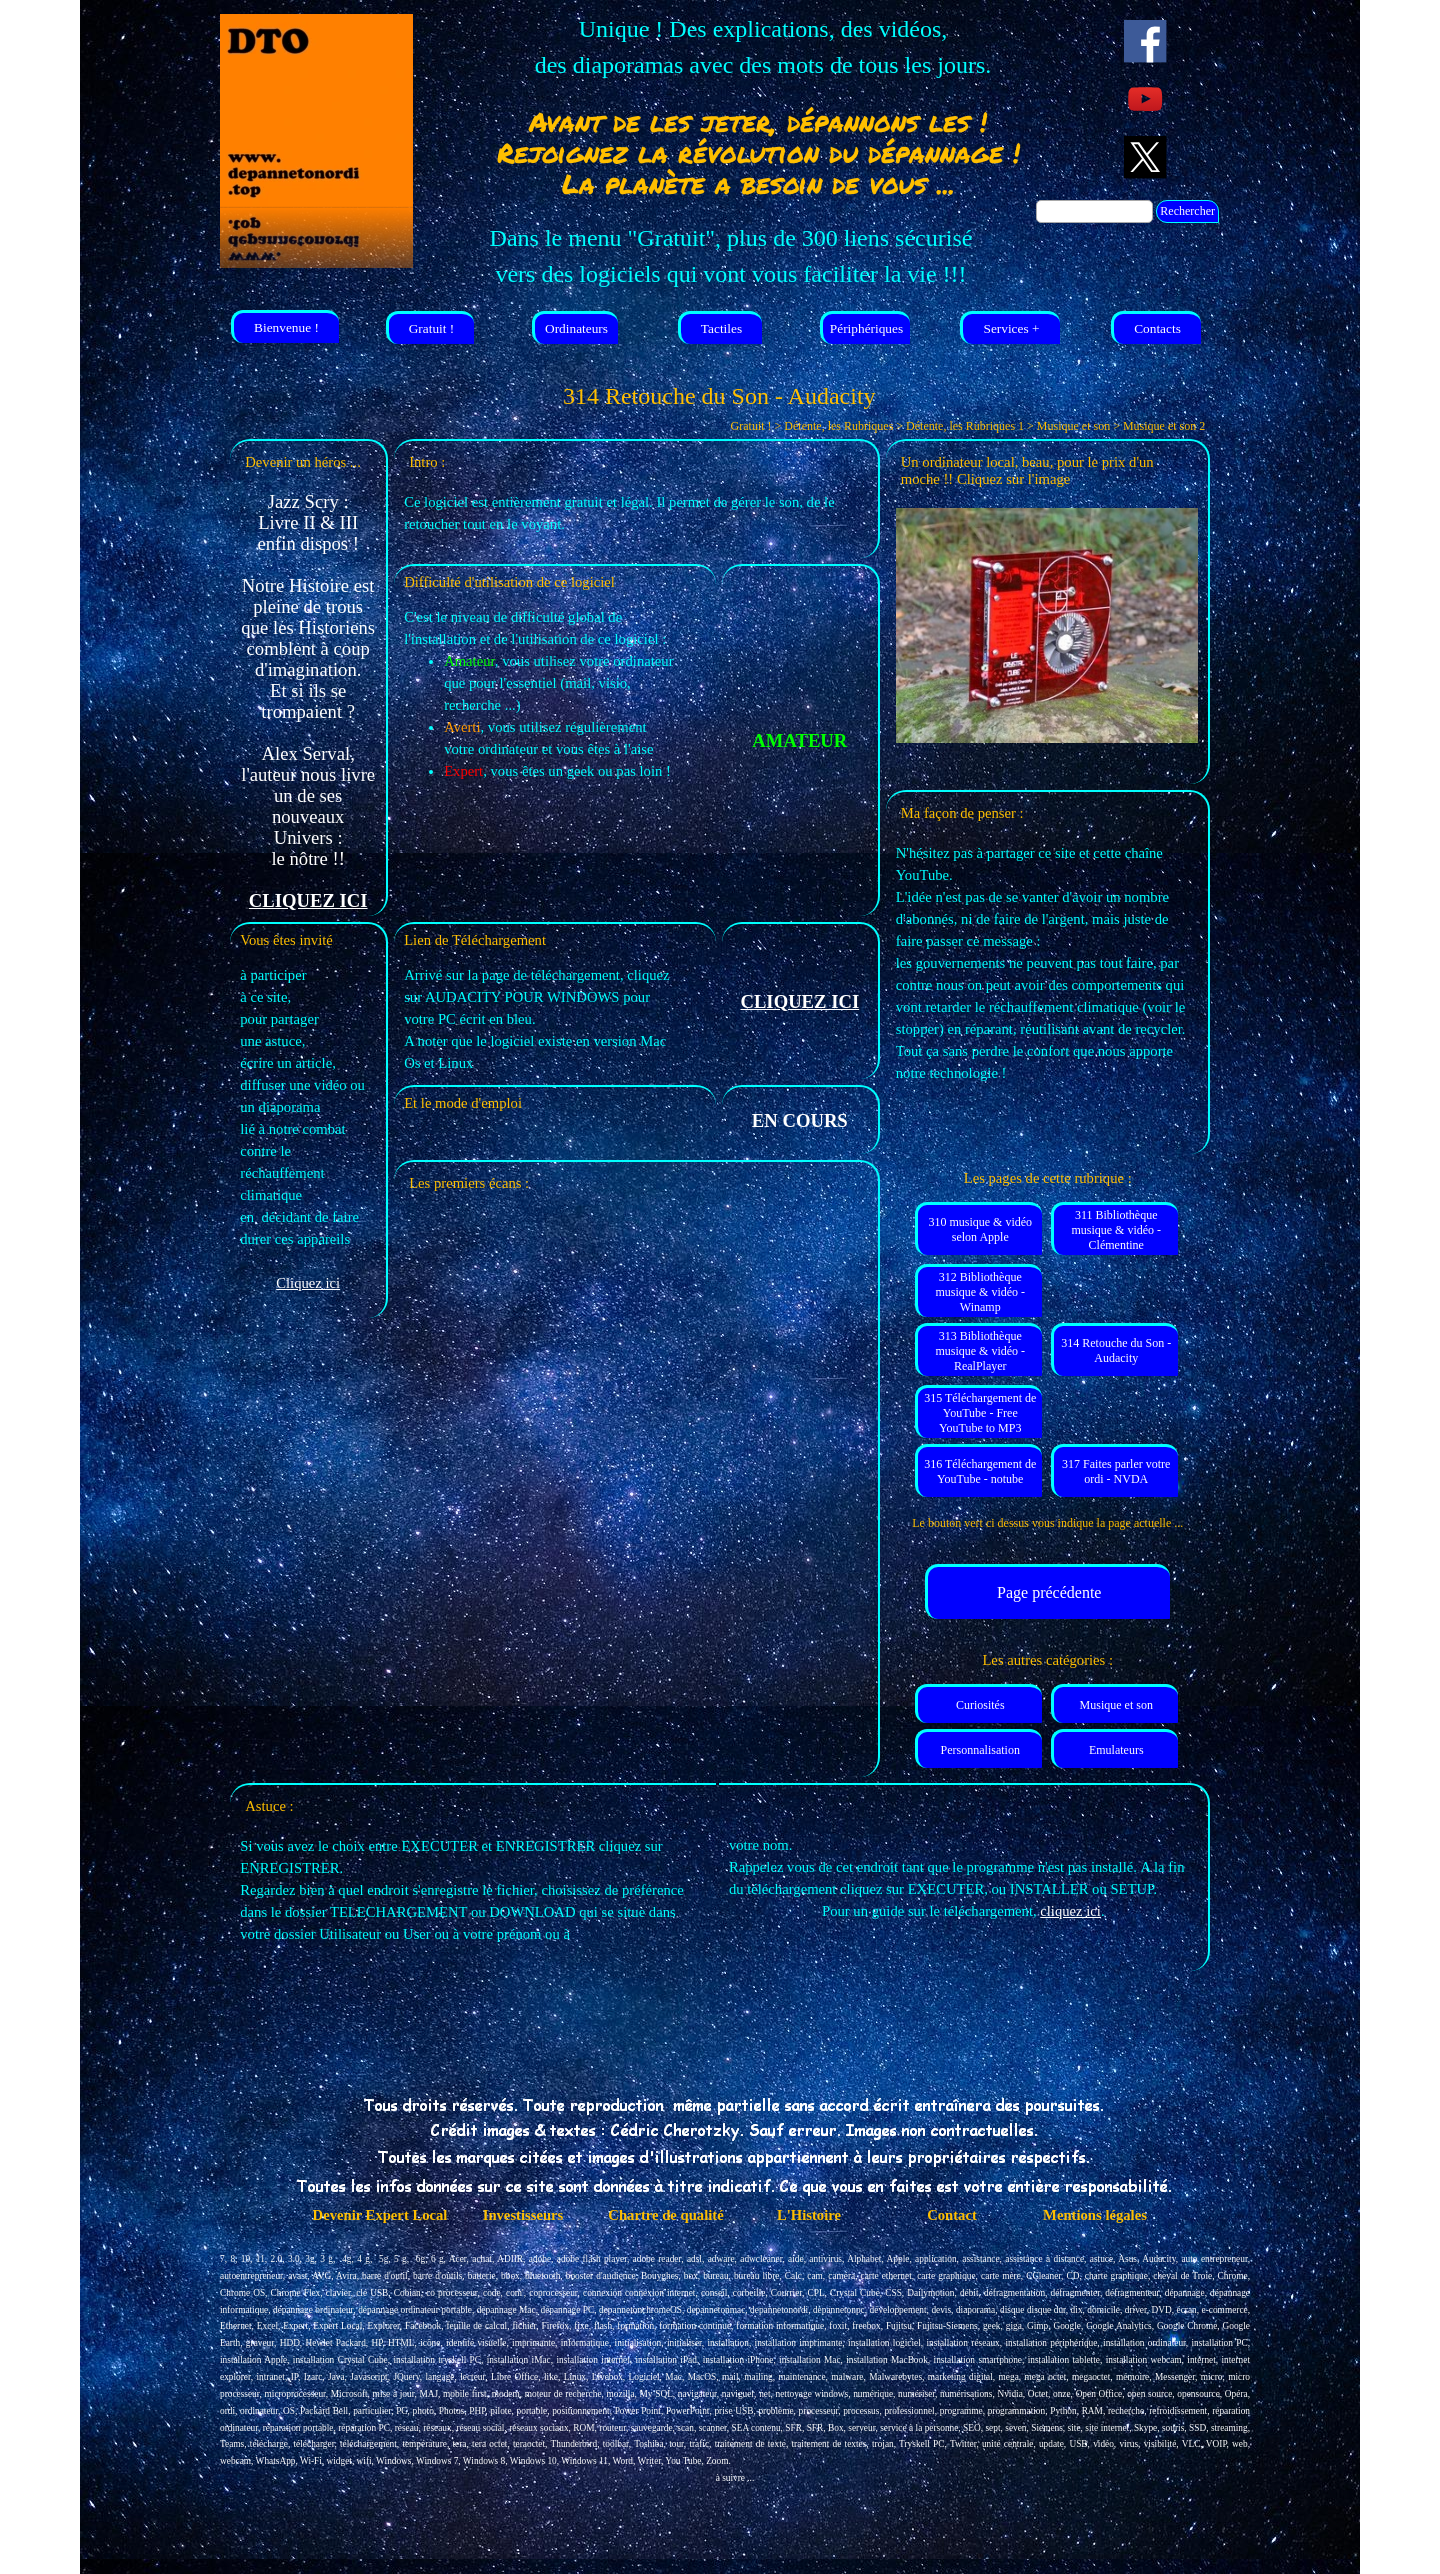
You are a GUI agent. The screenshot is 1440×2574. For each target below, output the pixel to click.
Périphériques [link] (866, 328)
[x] (1145, 157)
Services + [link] (1011, 328)
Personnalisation (980, 1750)
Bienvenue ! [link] (286, 327)
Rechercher (1187, 211)
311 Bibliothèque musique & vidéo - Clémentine (1116, 1230)
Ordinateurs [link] (576, 328)
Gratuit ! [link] (432, 328)
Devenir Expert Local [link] (380, 2215)
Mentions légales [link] (1095, 2215)
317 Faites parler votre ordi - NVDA (1116, 1471)
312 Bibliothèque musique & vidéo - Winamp (980, 1292)
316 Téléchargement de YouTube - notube (980, 1471)
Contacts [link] (1157, 328)
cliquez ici (1070, 1911)
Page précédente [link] (1049, 1592)
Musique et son (1116, 1705)
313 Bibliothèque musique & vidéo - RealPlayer (980, 1351)
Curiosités (980, 1705)
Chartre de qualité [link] (665, 2215)
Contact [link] (952, 2215)
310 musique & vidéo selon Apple (980, 1229)
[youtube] (1145, 99)
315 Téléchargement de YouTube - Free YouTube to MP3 (980, 1413)
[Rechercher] (1094, 211)
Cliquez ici (308, 1283)
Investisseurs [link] (523, 2215)
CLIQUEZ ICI (308, 900)
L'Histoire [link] (809, 2215)
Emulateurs (1116, 1750)
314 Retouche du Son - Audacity (1116, 1350)
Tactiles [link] (721, 328)
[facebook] (1145, 41)
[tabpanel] (763, 47)
